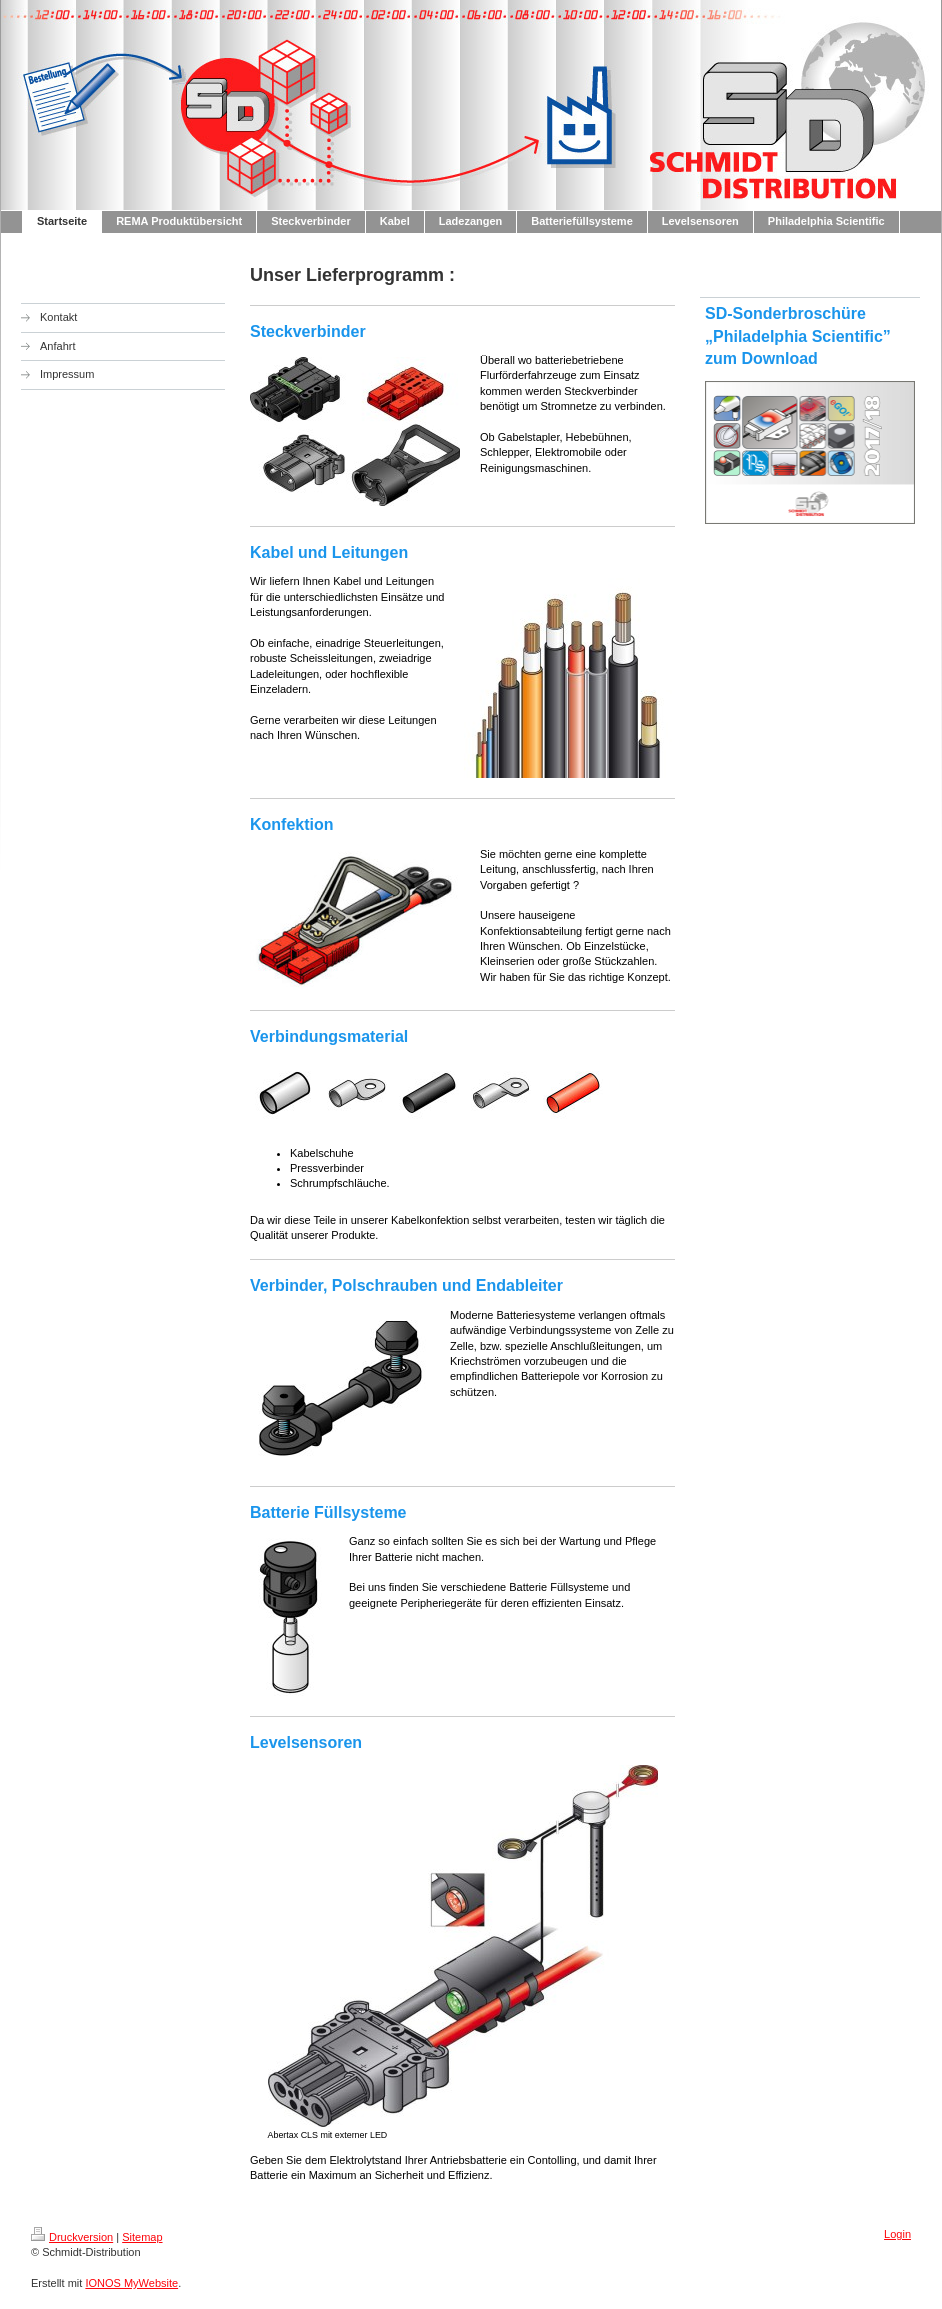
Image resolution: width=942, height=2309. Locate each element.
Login (897, 2234)
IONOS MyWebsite (131, 2283)
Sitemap (142, 2237)
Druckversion (72, 2237)
